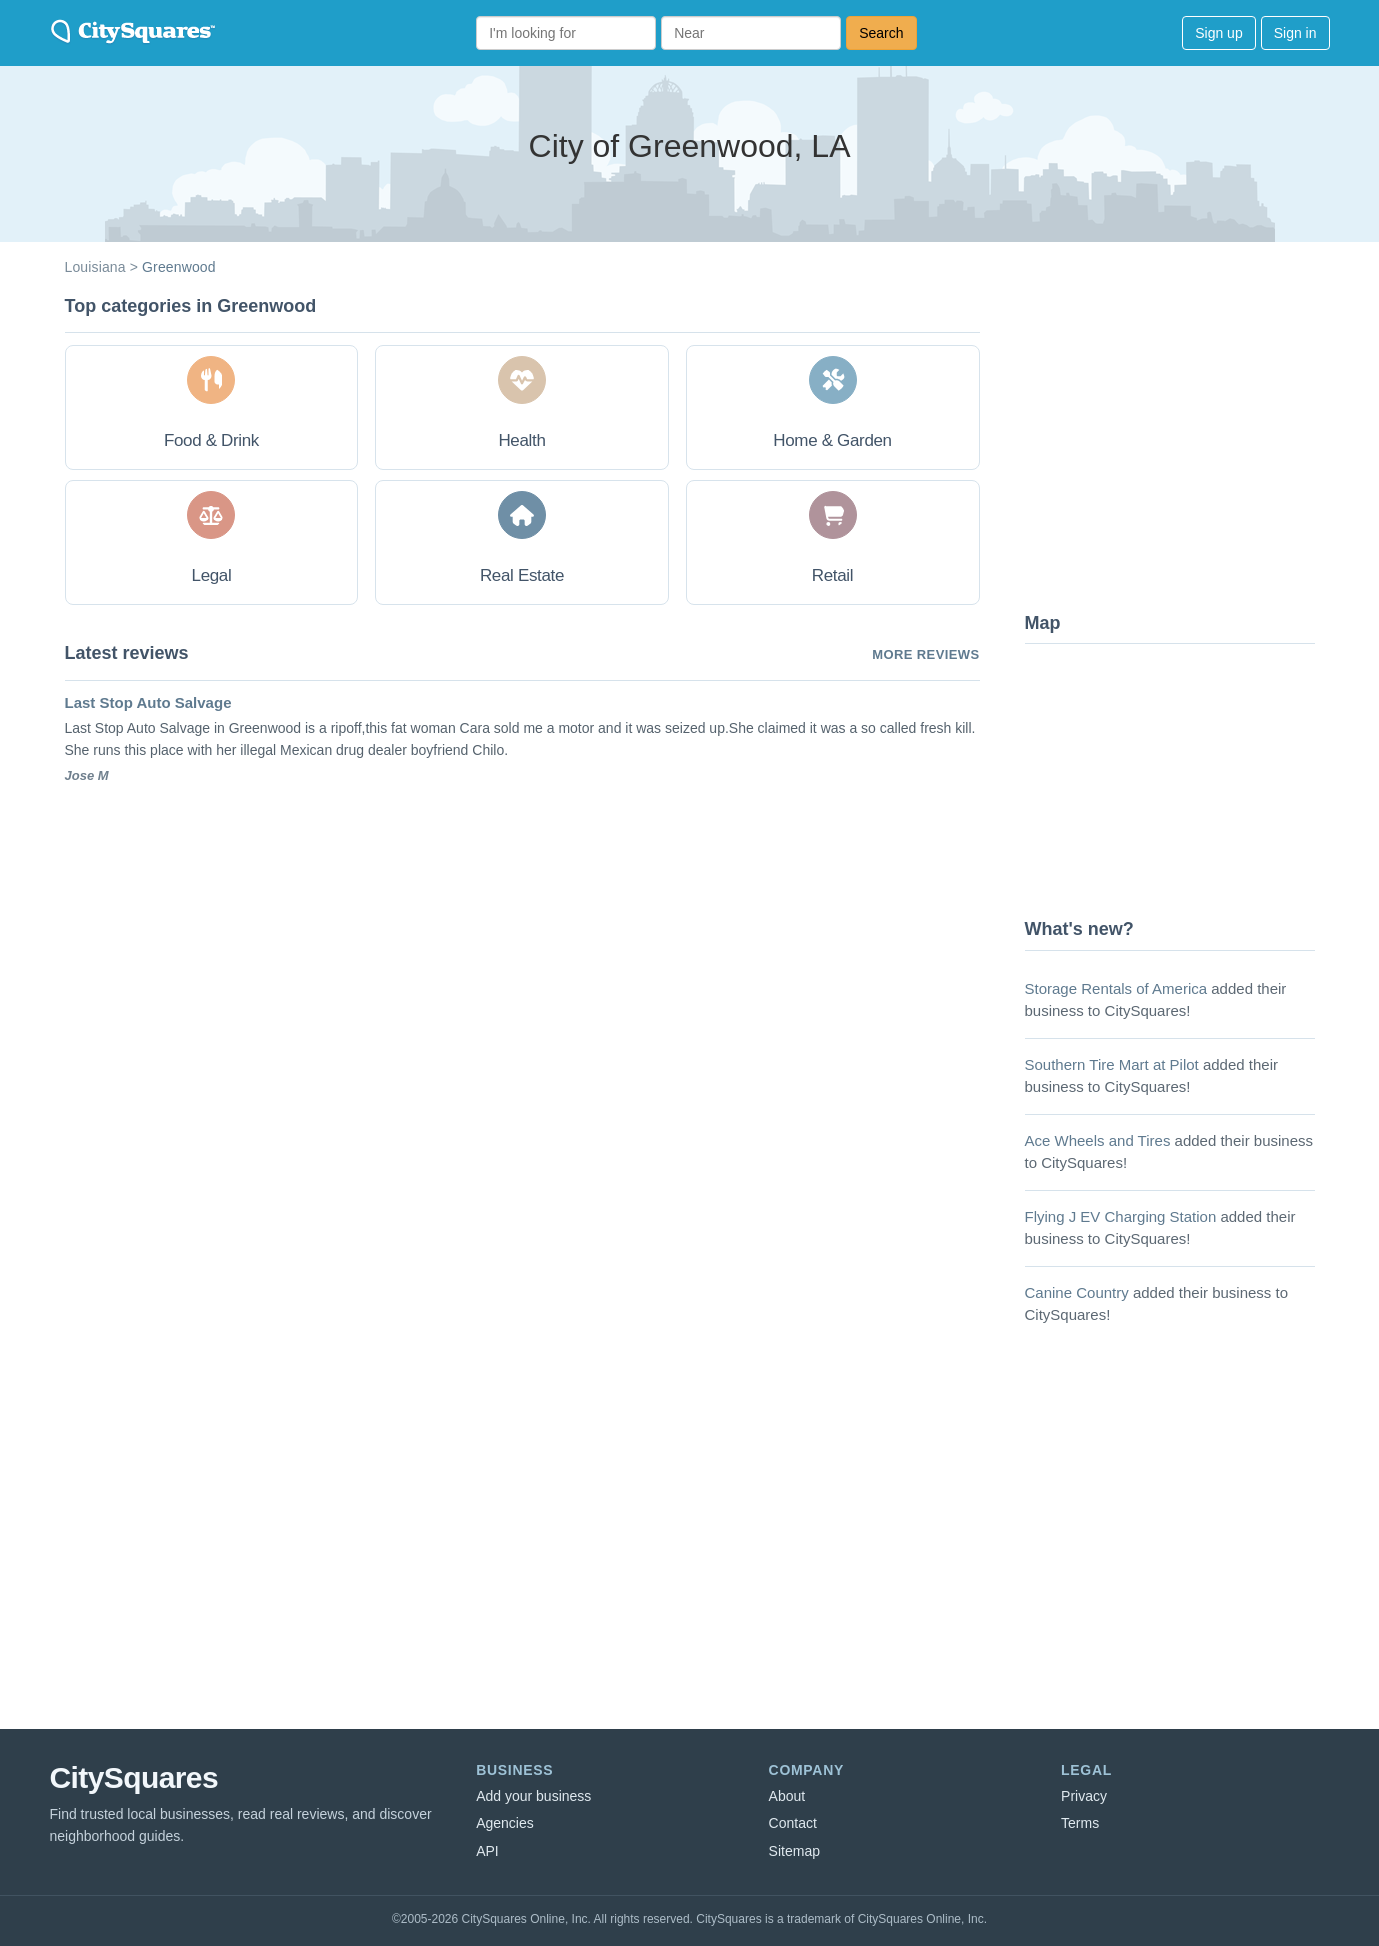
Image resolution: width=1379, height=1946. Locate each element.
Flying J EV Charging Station (1121, 1216)
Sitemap (794, 1851)
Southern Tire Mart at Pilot (1112, 1064)
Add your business (533, 1796)
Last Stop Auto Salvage (148, 702)
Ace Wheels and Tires (1098, 1140)
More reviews (925, 654)
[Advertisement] (1175, 445)
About (787, 1796)
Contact (793, 1823)
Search (881, 33)
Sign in (1295, 33)
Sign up (1218, 33)
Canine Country (1077, 1292)
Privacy (1084, 1796)
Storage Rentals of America (1116, 988)
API (487, 1851)
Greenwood (179, 267)
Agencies (505, 1823)
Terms (1080, 1823)
